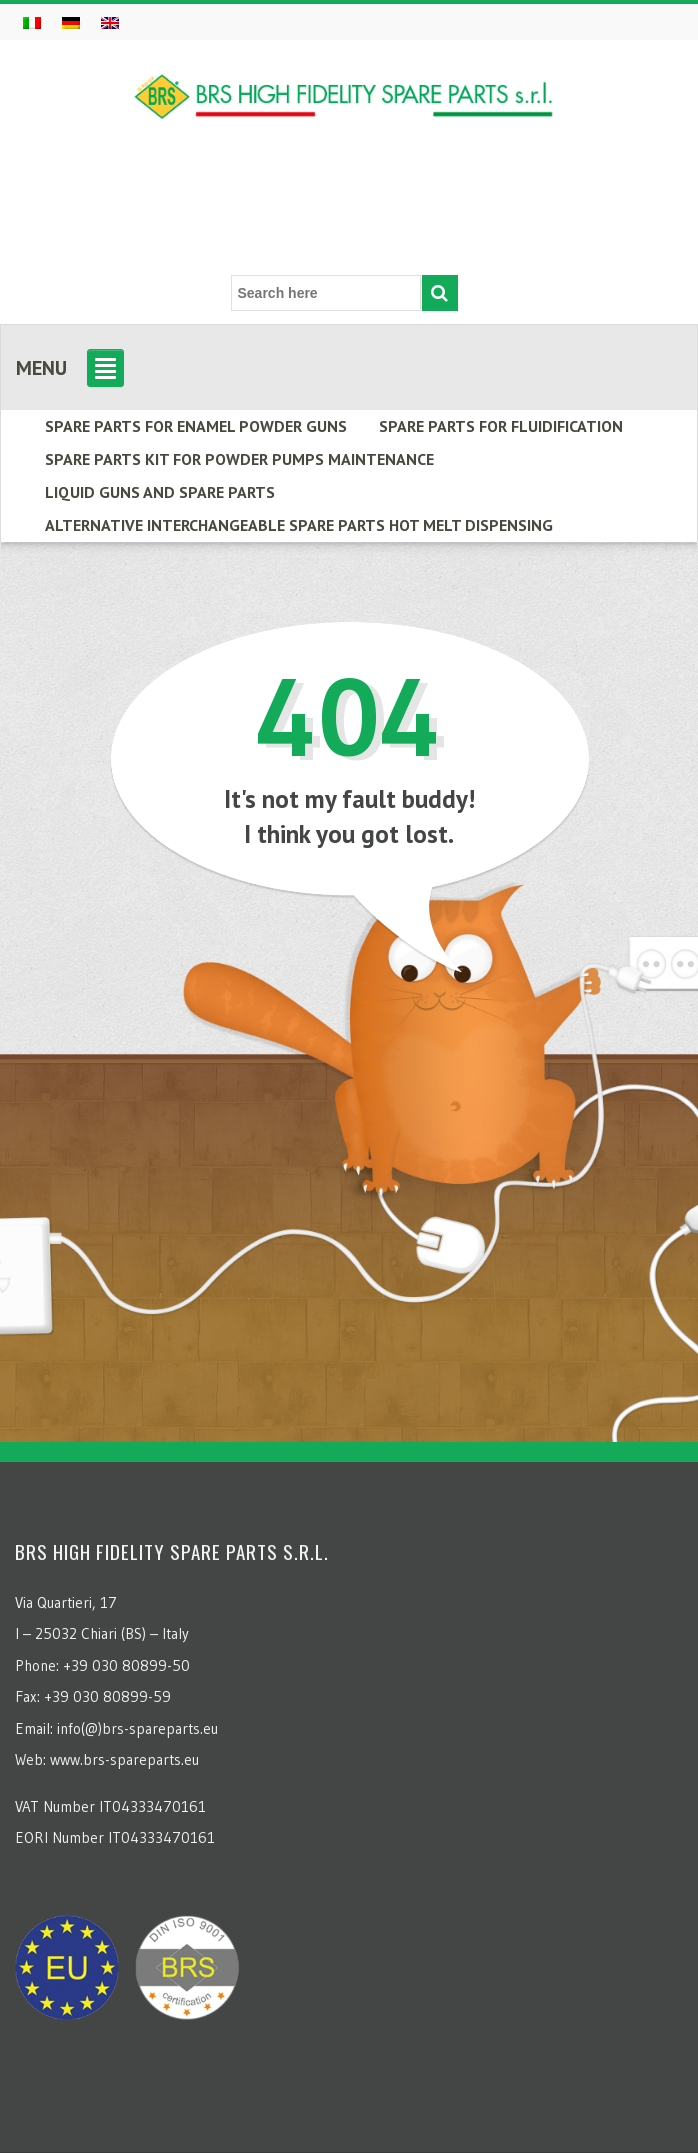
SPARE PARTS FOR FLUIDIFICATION (501, 426)
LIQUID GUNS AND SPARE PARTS (160, 492)
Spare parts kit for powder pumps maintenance (239, 459)
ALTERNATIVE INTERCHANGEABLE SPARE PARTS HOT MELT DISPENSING (299, 525)
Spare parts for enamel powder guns (196, 426)
